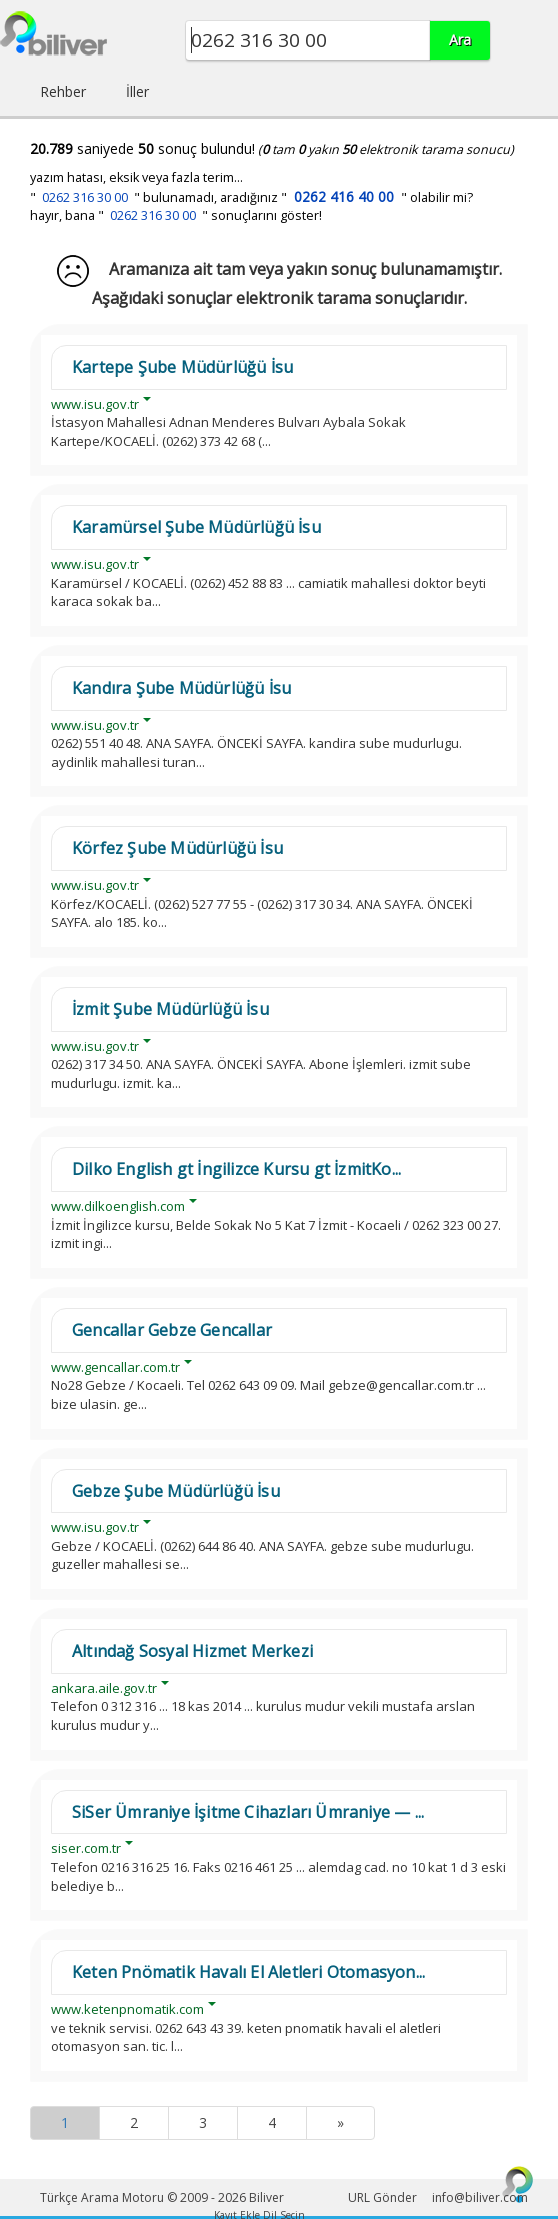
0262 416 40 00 (344, 196)
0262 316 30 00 (85, 197)
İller (137, 91)
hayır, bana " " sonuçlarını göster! (176, 215)
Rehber (63, 91)
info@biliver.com (480, 2197)
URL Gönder (382, 2197)
